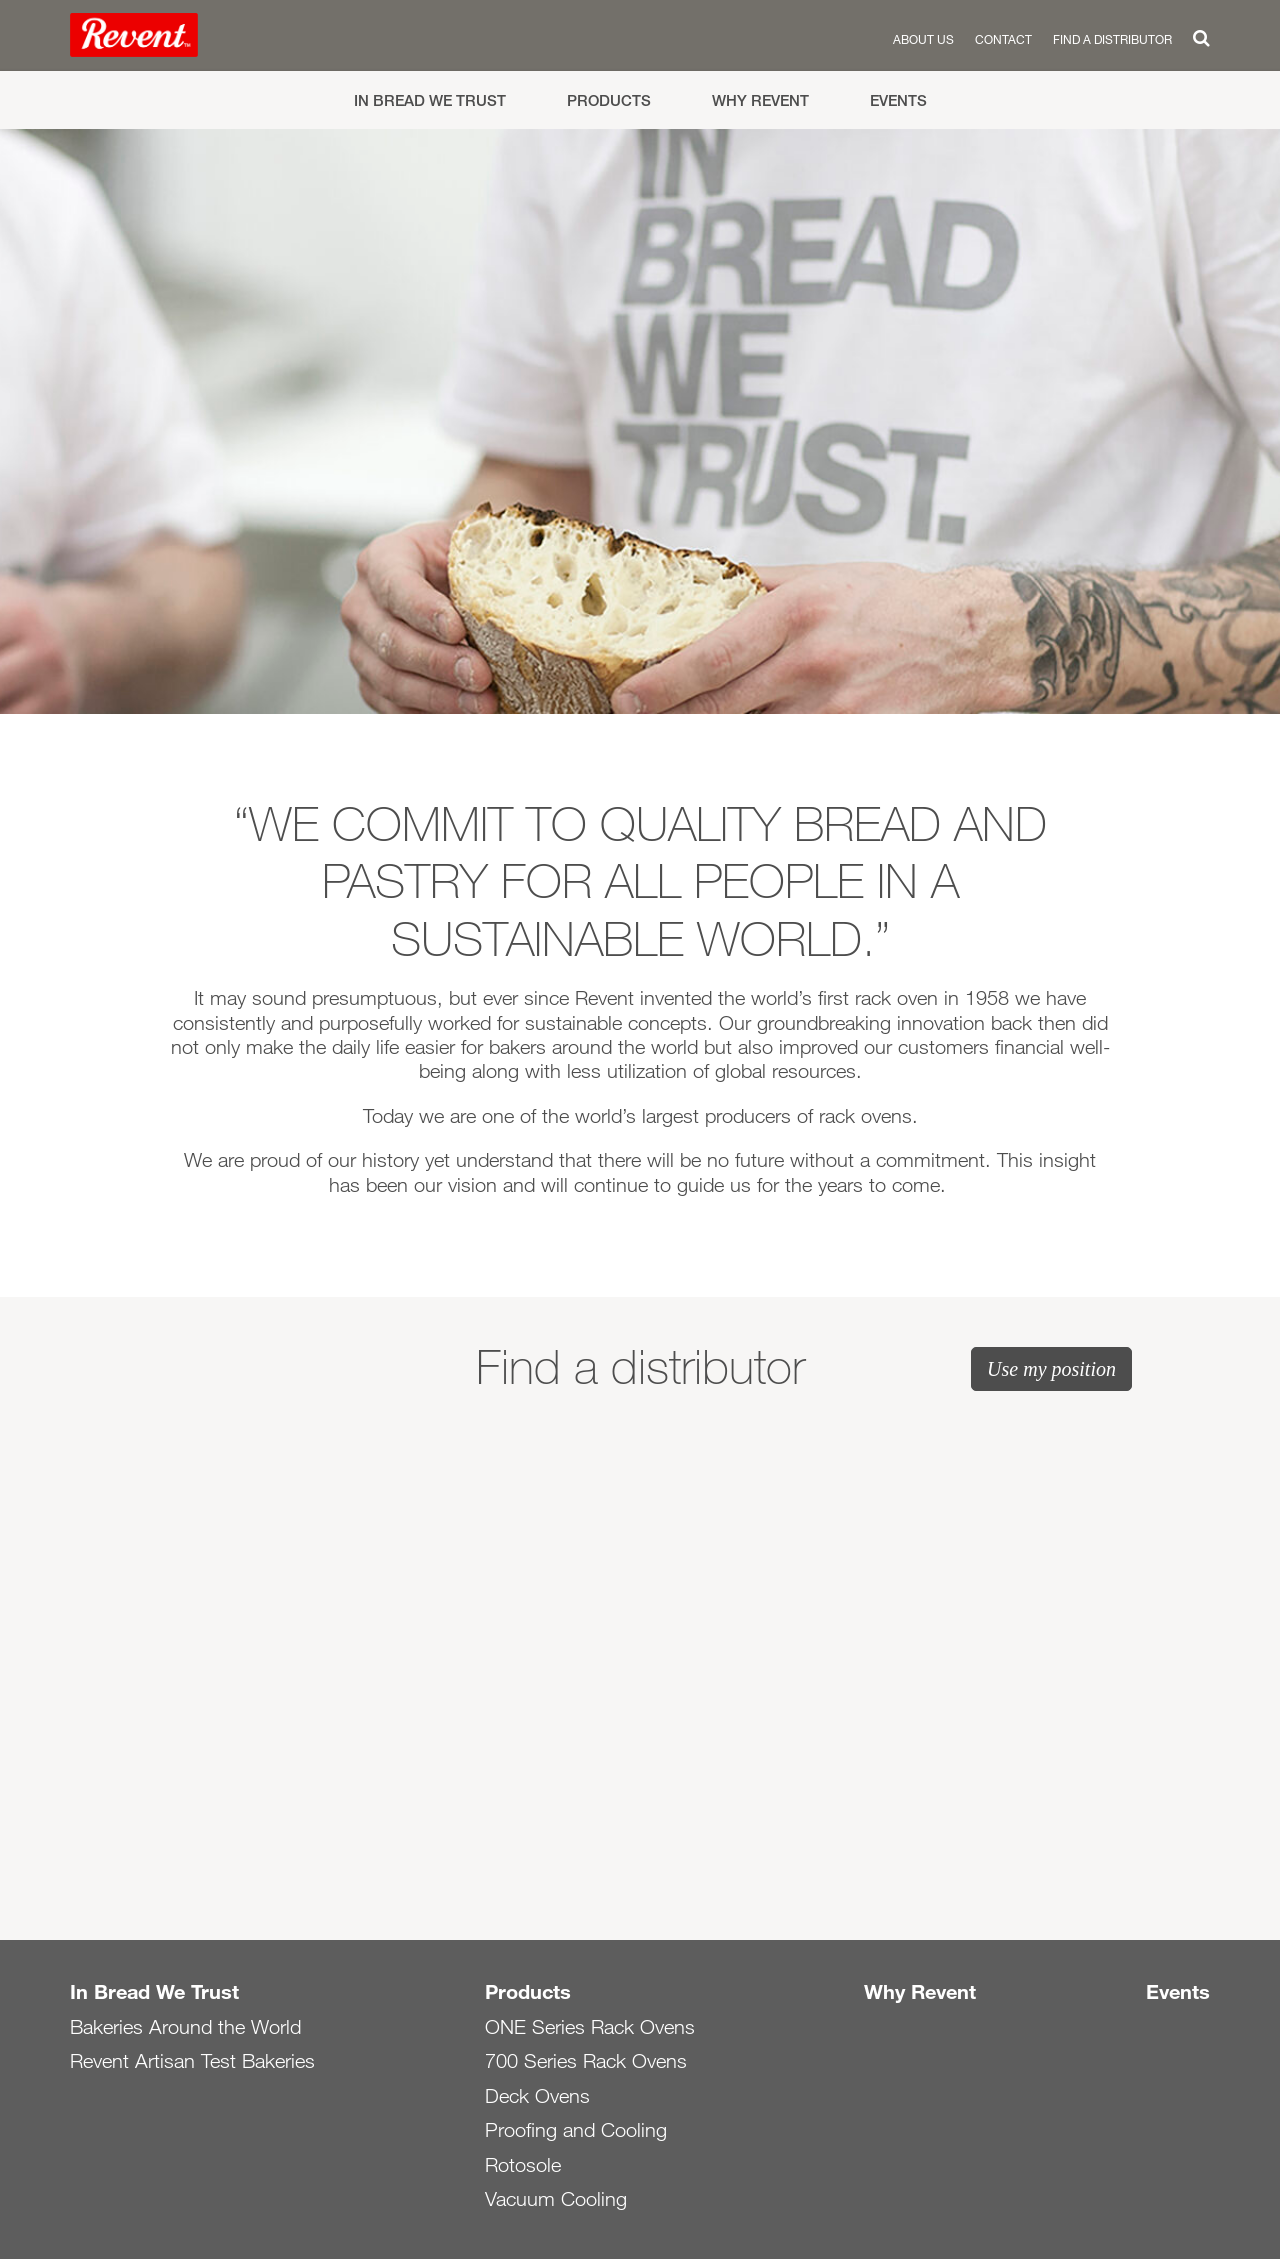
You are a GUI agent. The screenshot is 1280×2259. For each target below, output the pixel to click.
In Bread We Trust (430, 100)
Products (609, 100)
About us (923, 39)
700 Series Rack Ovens (586, 2061)
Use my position (1051, 1369)
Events (898, 100)
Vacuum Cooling (556, 2199)
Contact (1003, 39)
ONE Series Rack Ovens (590, 2027)
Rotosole (523, 2165)
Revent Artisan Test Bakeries (192, 2061)
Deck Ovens (537, 2096)
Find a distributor (1112, 39)
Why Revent (760, 100)
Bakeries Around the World (185, 2027)
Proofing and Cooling (576, 2130)
